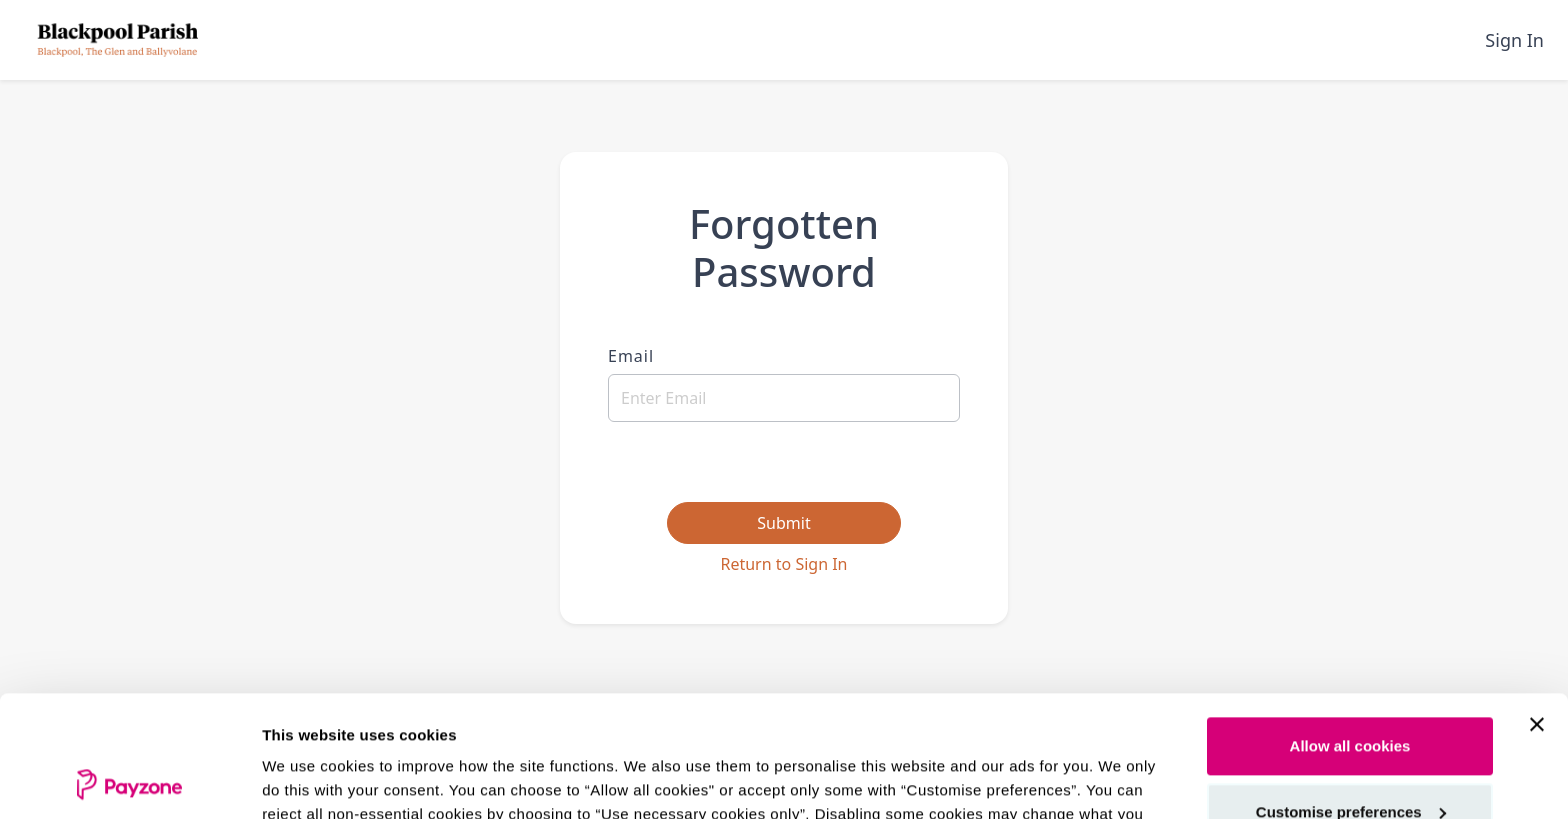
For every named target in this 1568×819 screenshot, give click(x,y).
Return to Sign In (783, 564)
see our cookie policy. (809, 724)
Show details (308, 779)
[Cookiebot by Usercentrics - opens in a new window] (129, 780)
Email (631, 356)
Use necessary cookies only (1350, 763)
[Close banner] (1537, 611)
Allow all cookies (1350, 632)
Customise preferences (1351, 697)
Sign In (1514, 40)
